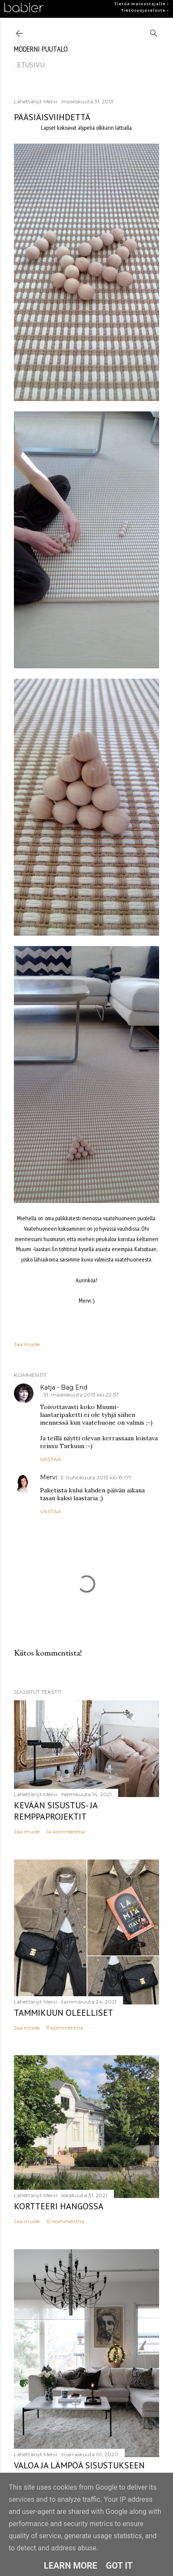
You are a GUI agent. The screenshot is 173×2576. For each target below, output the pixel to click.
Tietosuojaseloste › (145, 10)
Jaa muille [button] (27, 1344)
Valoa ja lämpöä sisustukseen (79, 2465)
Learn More (70, 2565)
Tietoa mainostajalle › (141, 4)
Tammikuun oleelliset (63, 2012)
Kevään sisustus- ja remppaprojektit (55, 1811)
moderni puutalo (41, 49)
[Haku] (154, 31)
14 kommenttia (65, 1831)
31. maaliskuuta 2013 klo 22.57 (81, 1394)
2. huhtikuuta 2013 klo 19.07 (95, 1477)
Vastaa (50, 1459)
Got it (119, 2565)
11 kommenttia (64, 2027)
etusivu (31, 65)
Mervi (48, 1477)
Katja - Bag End (63, 1387)
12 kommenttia (65, 2221)
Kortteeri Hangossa (58, 2206)
